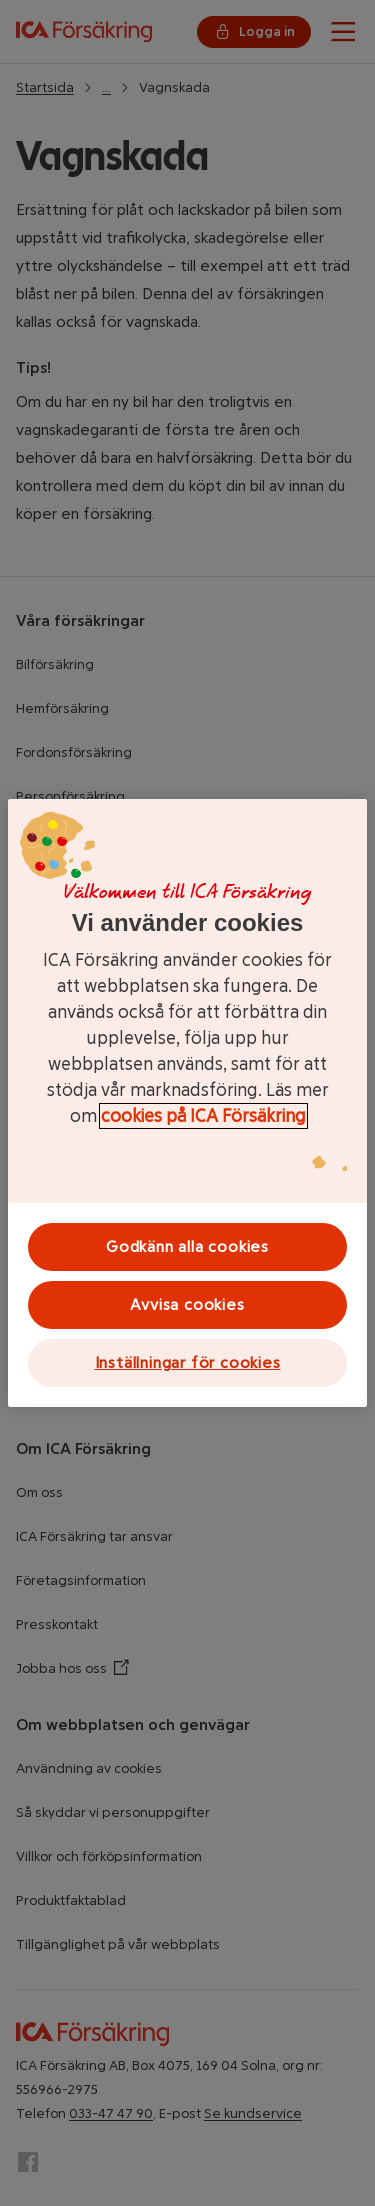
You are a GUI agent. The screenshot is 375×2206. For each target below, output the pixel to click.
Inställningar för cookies (188, 1362)
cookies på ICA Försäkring (203, 1116)
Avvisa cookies (187, 1304)
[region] (187, 1103)
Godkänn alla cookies (187, 1246)
